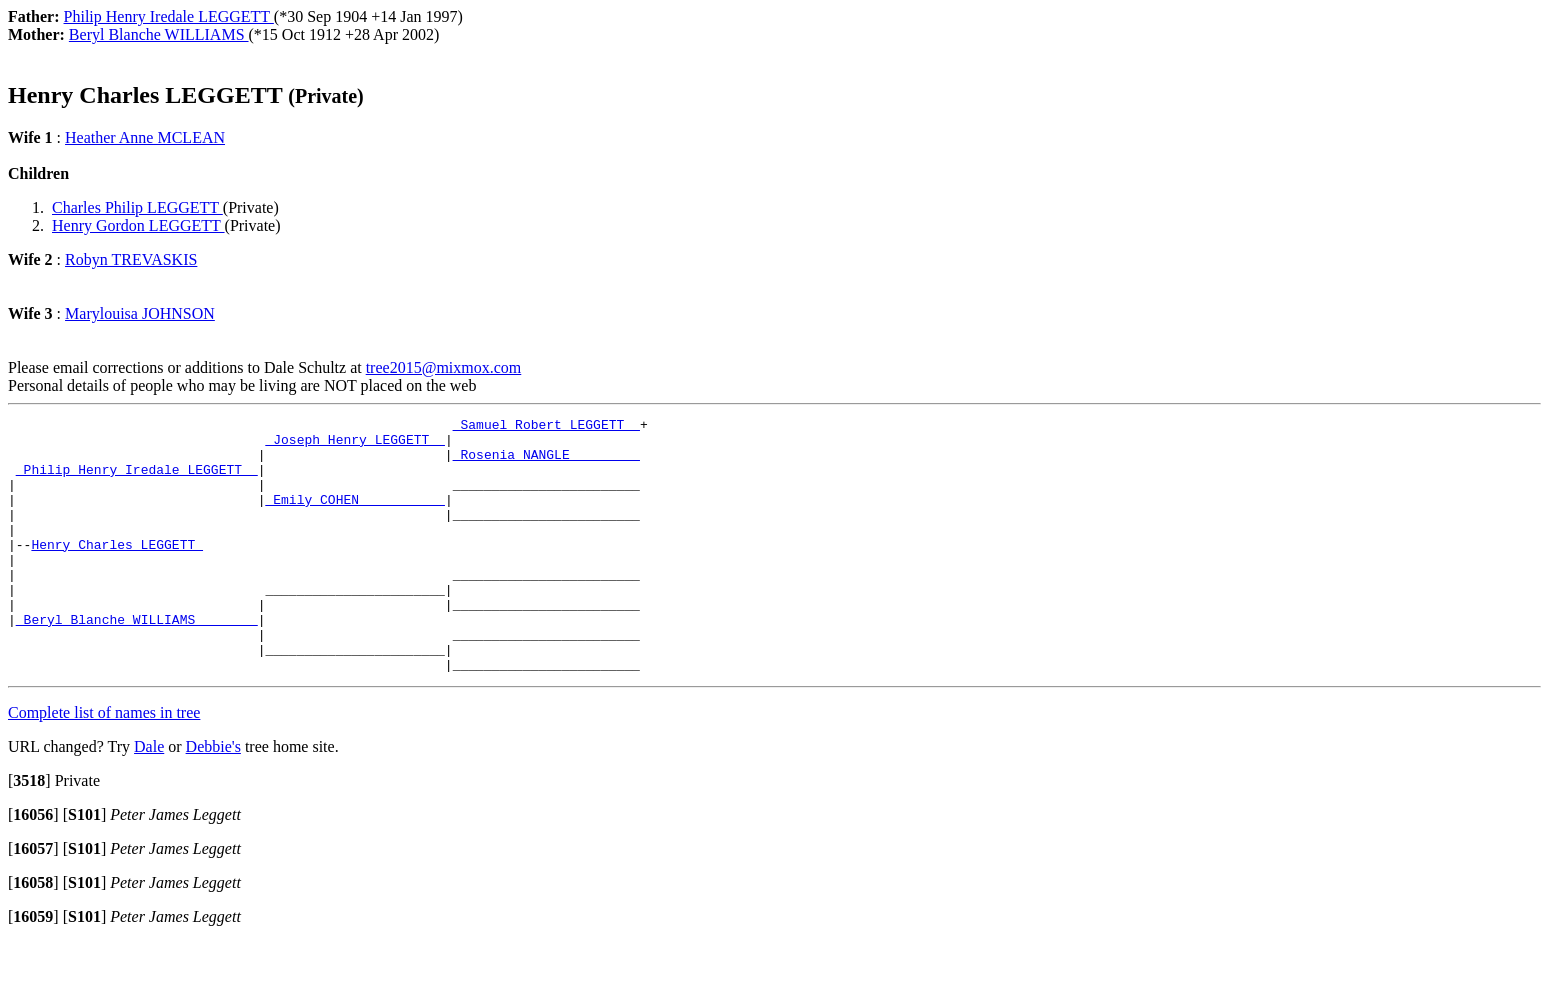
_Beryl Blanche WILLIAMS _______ (137, 661)
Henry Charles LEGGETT (117, 571)
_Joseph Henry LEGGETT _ (354, 445)
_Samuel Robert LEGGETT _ (546, 427)
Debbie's (213, 797)
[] (29, 831)
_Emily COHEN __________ (354, 517)
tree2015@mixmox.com (444, 367)
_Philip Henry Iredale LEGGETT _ (137, 481)
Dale (149, 797)
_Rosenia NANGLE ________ (546, 463)
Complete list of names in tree (104, 763)
